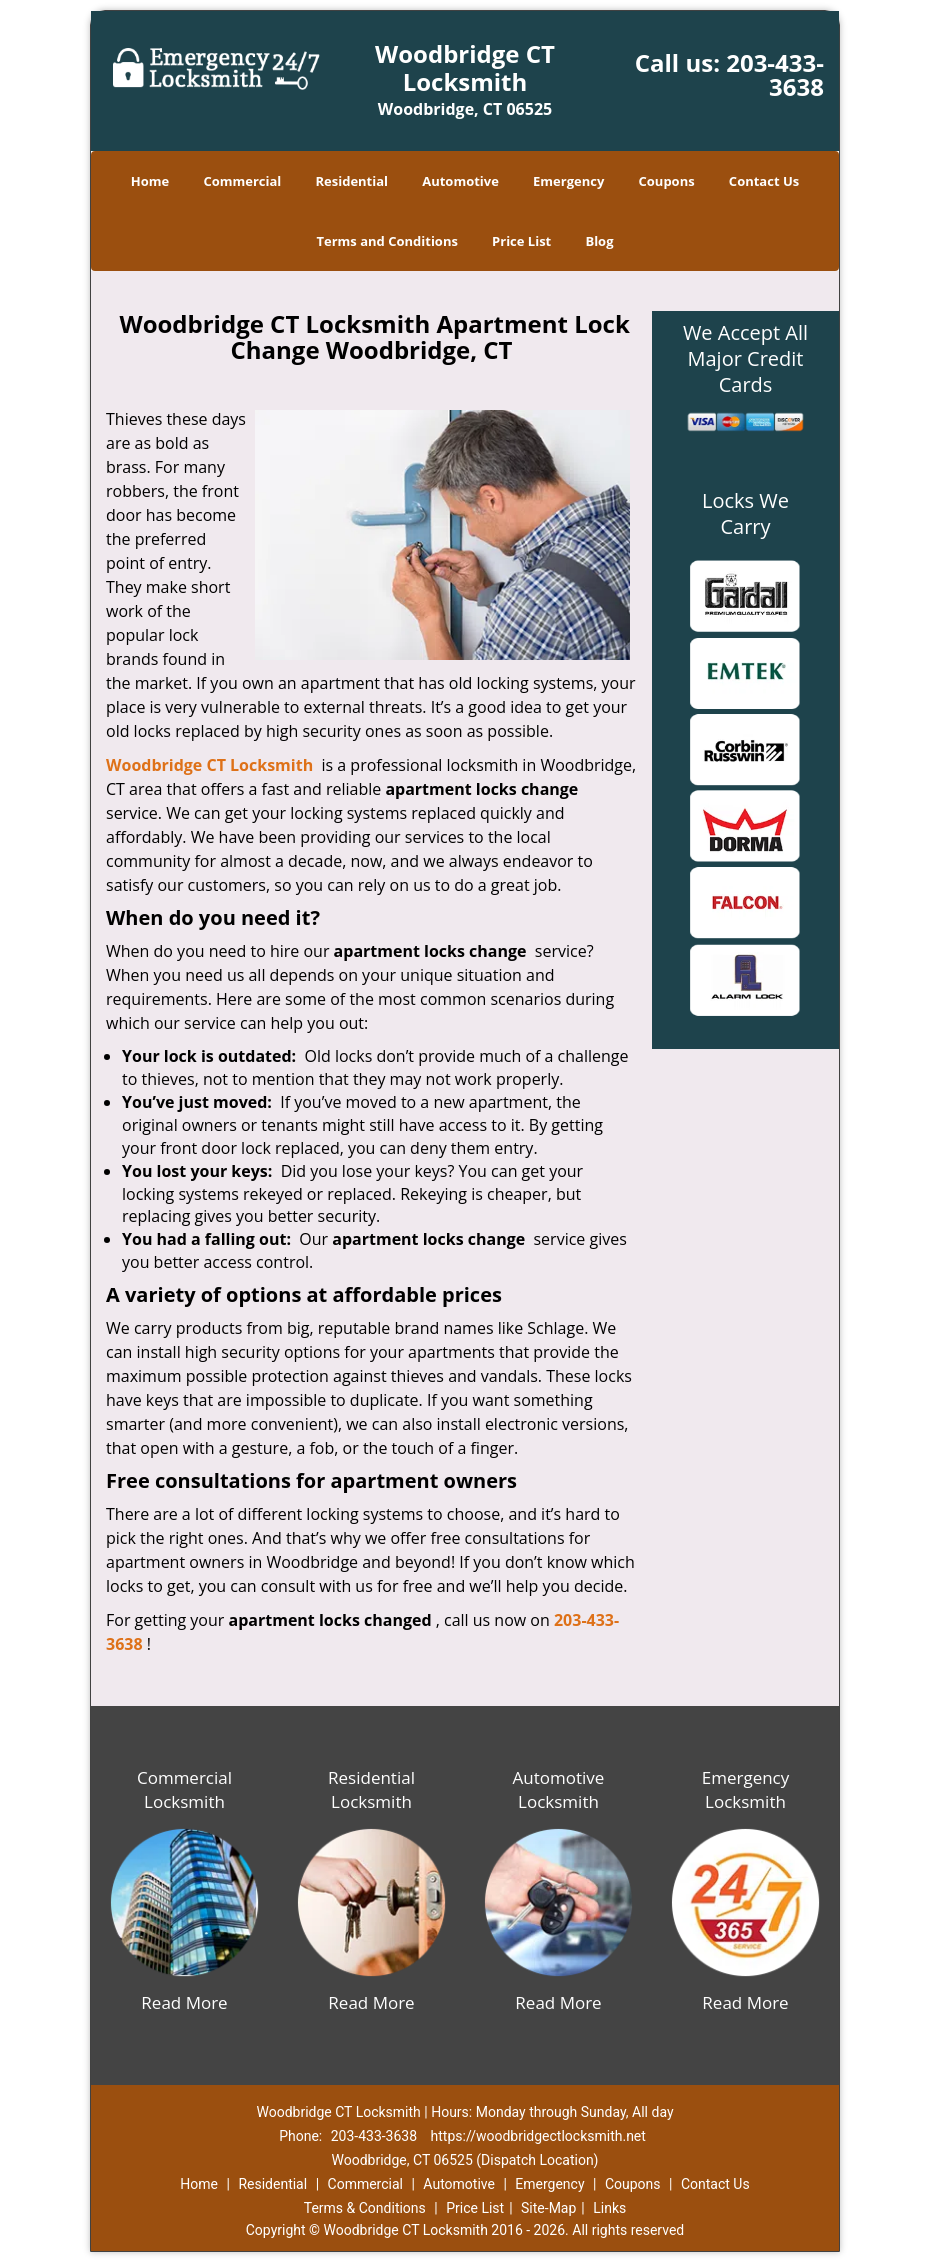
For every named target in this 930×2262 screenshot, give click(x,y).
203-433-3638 (775, 74)
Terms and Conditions (386, 241)
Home (150, 181)
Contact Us (764, 181)
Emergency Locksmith (746, 1789)
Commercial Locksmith (184, 1789)
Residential (351, 181)
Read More (184, 2002)
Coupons (667, 181)
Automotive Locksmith (559, 1789)
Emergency (568, 181)
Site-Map (548, 2208)
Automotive (460, 181)
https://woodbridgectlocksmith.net (538, 2136)
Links (609, 2208)
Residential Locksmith (371, 1789)
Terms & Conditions (365, 2208)
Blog (599, 241)
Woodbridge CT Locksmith (209, 765)
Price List (521, 241)
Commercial (242, 181)
